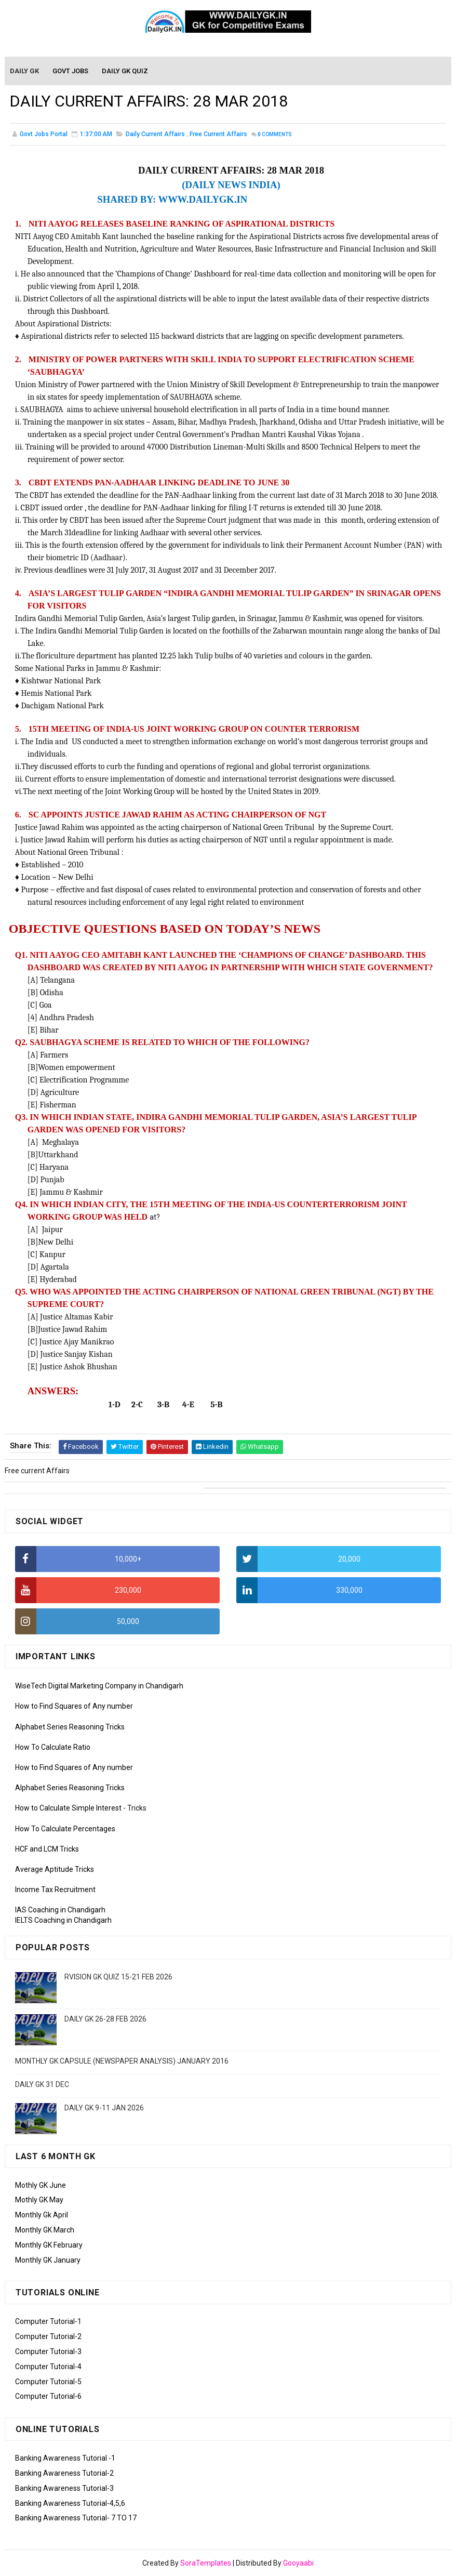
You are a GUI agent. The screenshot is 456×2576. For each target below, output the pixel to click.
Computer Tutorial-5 (48, 2381)
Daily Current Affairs (155, 135)
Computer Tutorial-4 (48, 2366)
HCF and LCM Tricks (47, 1849)
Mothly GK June (40, 2185)
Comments (275, 135)
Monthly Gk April (41, 2215)
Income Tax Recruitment (55, 1889)
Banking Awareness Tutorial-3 (64, 2488)
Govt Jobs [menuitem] (71, 71)
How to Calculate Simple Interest (68, 1808)
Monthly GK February (49, 2245)
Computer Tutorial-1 (48, 2321)
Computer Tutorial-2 (48, 2336)
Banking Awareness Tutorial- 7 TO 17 (76, 2518)
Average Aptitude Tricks (54, 1869)
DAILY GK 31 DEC (42, 2084)
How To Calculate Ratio (52, 1747)
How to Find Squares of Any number (74, 1706)
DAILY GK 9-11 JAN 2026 (104, 2108)
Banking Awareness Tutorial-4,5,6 (70, 2503)
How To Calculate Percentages (65, 1829)
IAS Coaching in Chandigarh (60, 1910)
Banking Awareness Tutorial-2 (64, 2473)
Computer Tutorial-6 (48, 2396)
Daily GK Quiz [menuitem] (125, 71)
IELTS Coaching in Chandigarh (63, 1920)
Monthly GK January (48, 2260)
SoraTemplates (205, 2563)
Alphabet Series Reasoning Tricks (70, 1727)
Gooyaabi (298, 2563)
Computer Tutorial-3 (48, 2351)
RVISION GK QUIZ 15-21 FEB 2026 (118, 1977)
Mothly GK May (39, 2200)
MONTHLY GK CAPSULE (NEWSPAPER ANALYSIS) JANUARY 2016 (122, 2061)
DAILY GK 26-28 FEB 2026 (105, 2019)
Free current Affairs (218, 135)
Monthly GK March (44, 2230)
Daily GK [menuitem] (24, 71)
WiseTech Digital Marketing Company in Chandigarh (99, 1686)
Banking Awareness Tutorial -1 (65, 2458)
